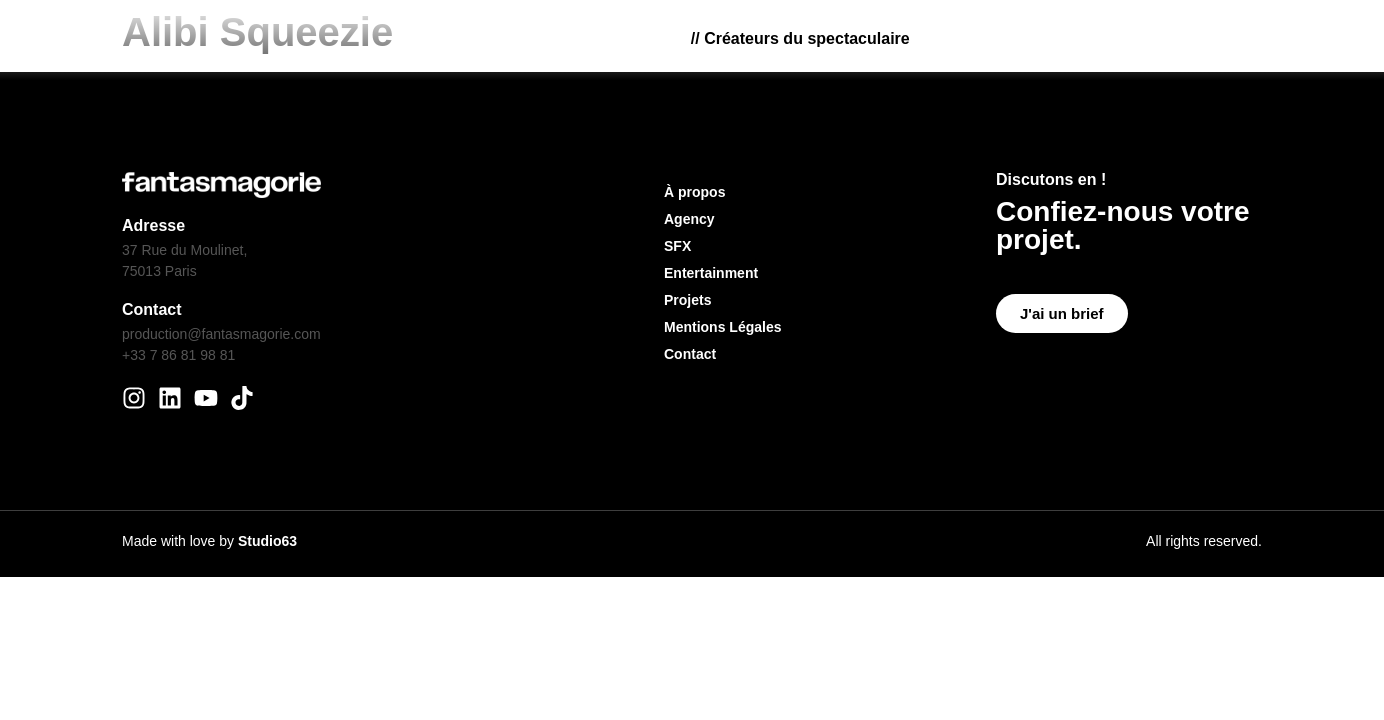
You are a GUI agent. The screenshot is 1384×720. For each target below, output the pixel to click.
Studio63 (267, 541)
